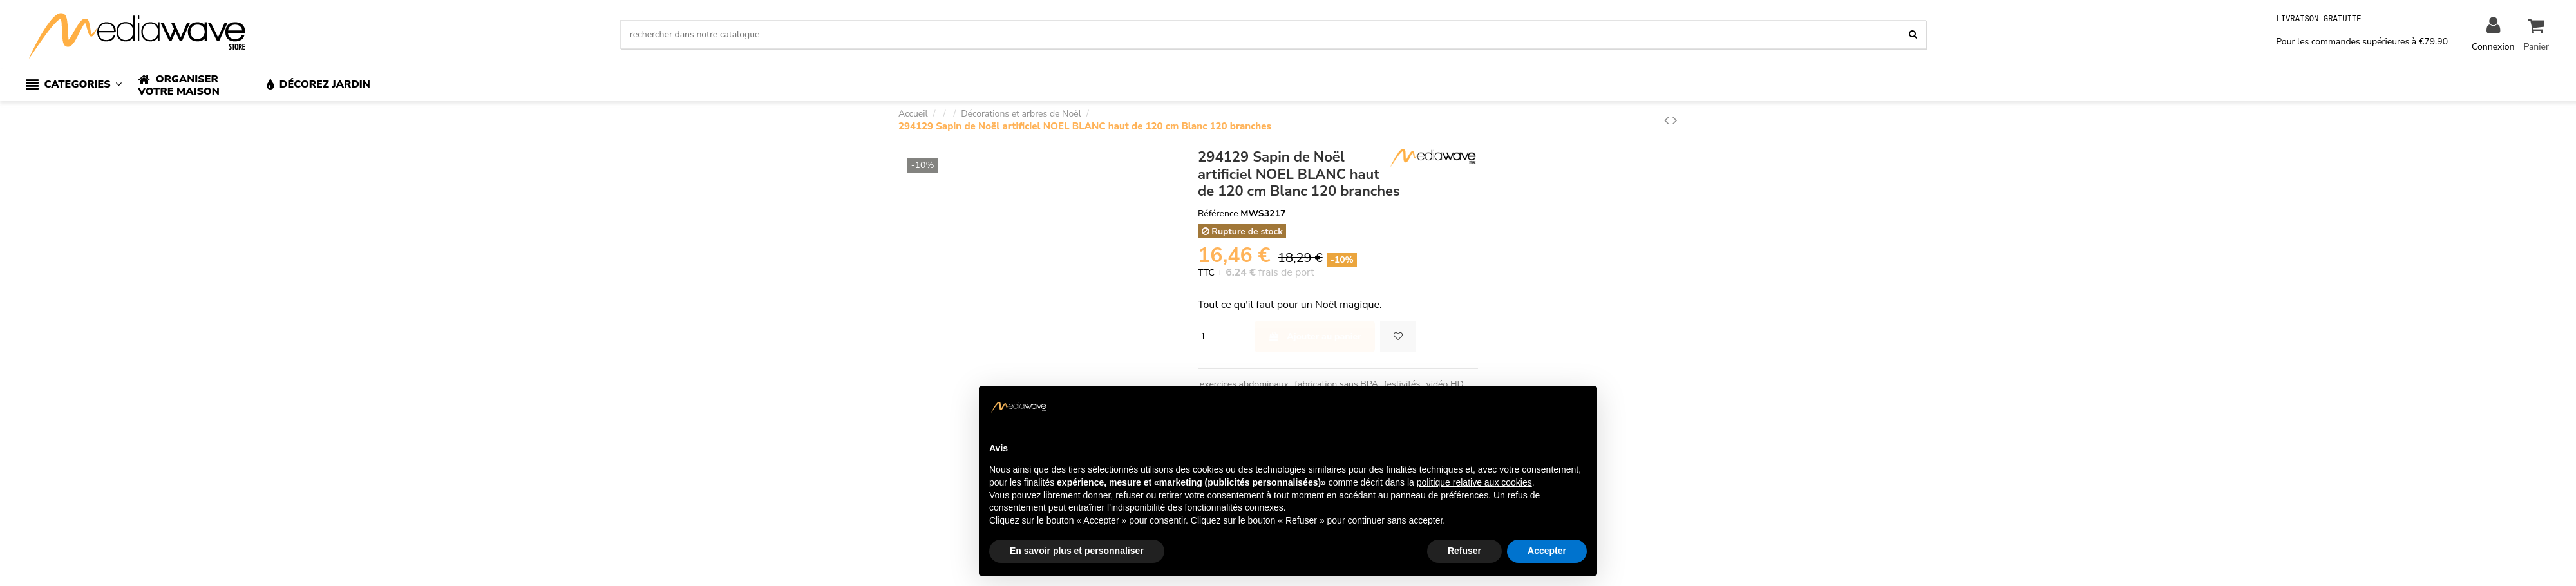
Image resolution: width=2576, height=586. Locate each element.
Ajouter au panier (1314, 336)
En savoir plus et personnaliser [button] (1077, 550)
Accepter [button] (1547, 550)
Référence (1218, 213)
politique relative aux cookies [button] (1474, 482)
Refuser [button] (1464, 550)
